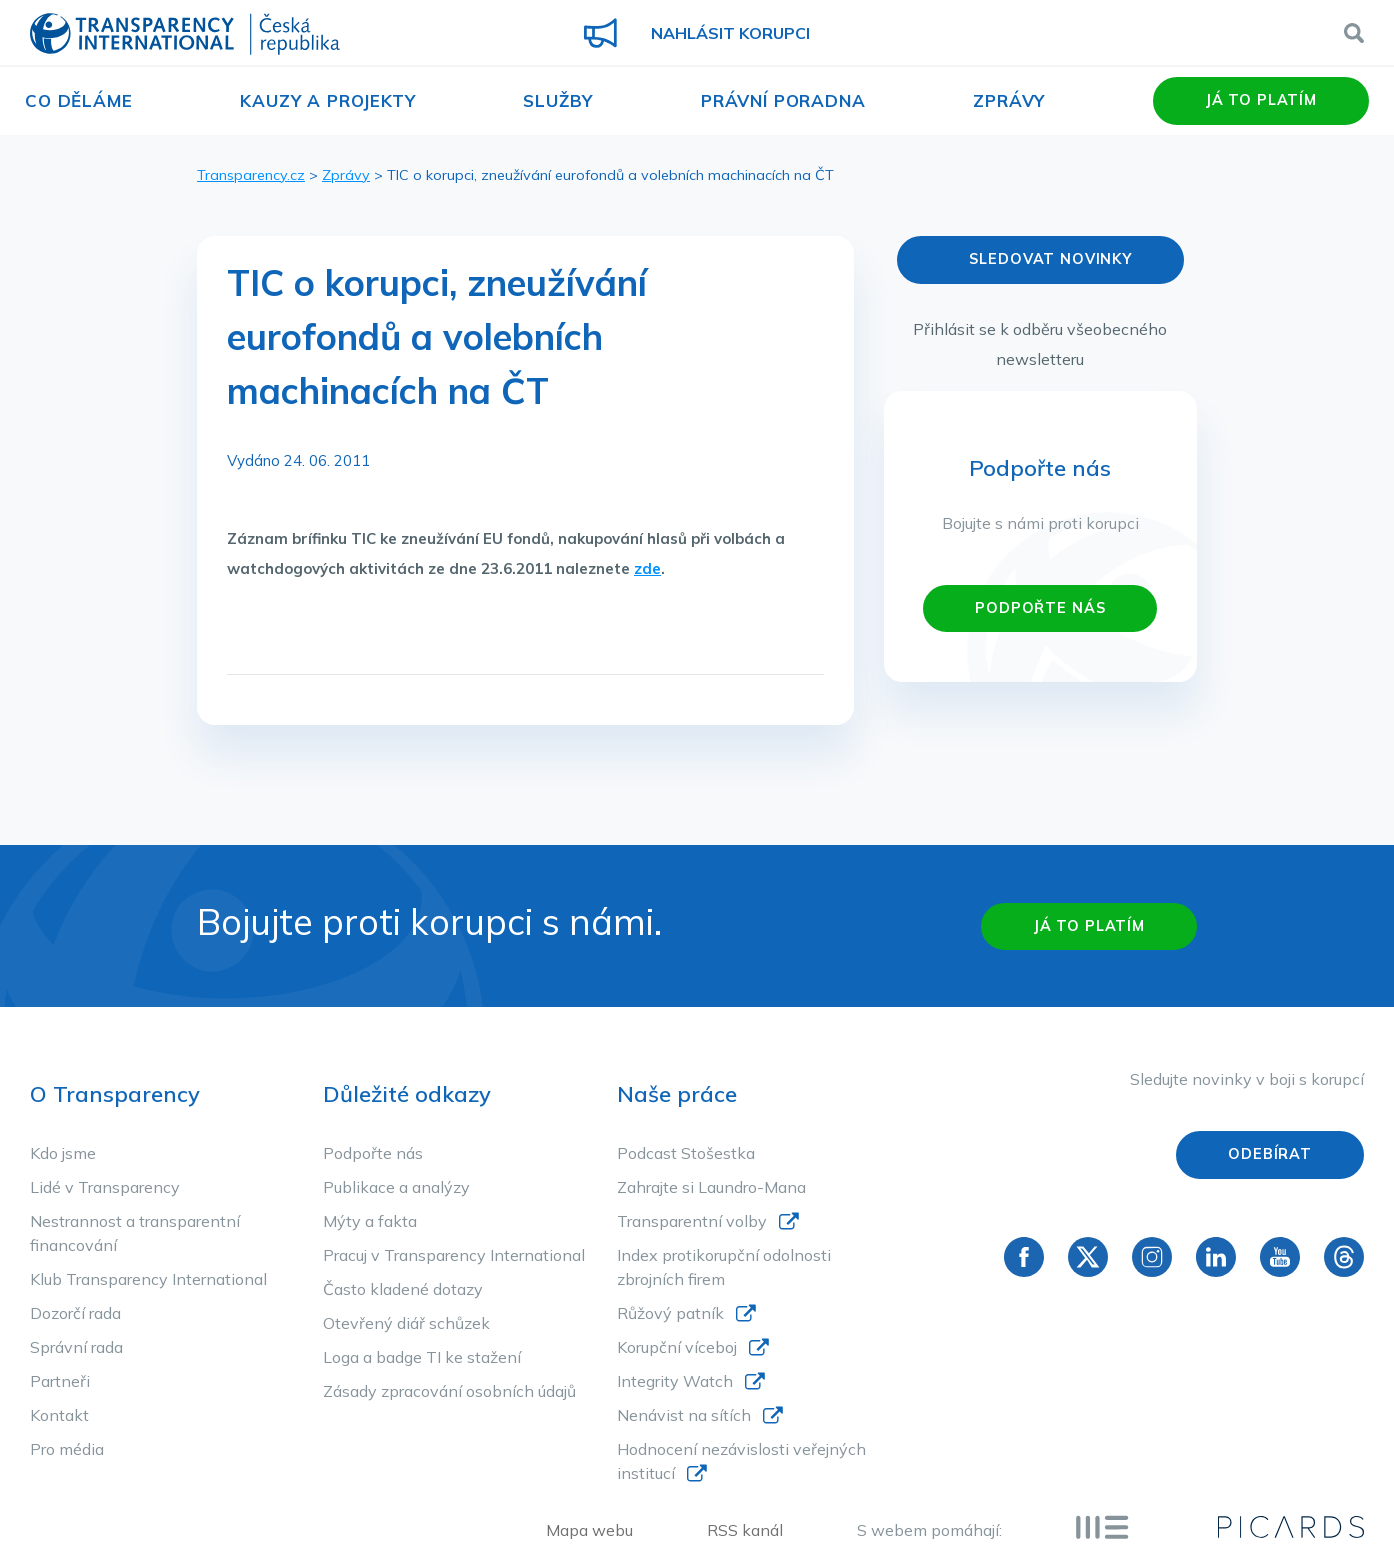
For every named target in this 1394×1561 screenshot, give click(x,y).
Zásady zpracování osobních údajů (449, 1391)
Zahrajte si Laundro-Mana (711, 1187)
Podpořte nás (373, 1153)
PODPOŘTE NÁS (1040, 608)
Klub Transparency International (148, 1279)
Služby (558, 100)
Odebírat (1270, 1154)
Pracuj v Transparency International (454, 1255)
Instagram (1152, 1257)
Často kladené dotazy (403, 1289)
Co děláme (79, 100)
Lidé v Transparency (105, 1187)
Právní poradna (783, 100)
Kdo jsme (63, 1153)
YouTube (1280, 1257)
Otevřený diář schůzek (406, 1323)
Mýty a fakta (370, 1221)
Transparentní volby (692, 1221)
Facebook (1024, 1257)
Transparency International (185, 35)
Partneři (60, 1381)
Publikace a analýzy (396, 1187)
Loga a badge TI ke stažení (422, 1357)
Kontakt (59, 1415)
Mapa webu (589, 1530)
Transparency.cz (251, 175)
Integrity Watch (675, 1381)
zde (647, 568)
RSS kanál (745, 1530)
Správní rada (76, 1347)
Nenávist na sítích (684, 1415)
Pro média (67, 1449)
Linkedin (1216, 1257)
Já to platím (1261, 100)
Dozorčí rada (75, 1313)
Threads (1344, 1257)
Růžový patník (670, 1313)
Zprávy (1009, 100)
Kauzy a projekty (328, 100)
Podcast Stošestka (686, 1153)
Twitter (1088, 1257)
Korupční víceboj (677, 1347)
